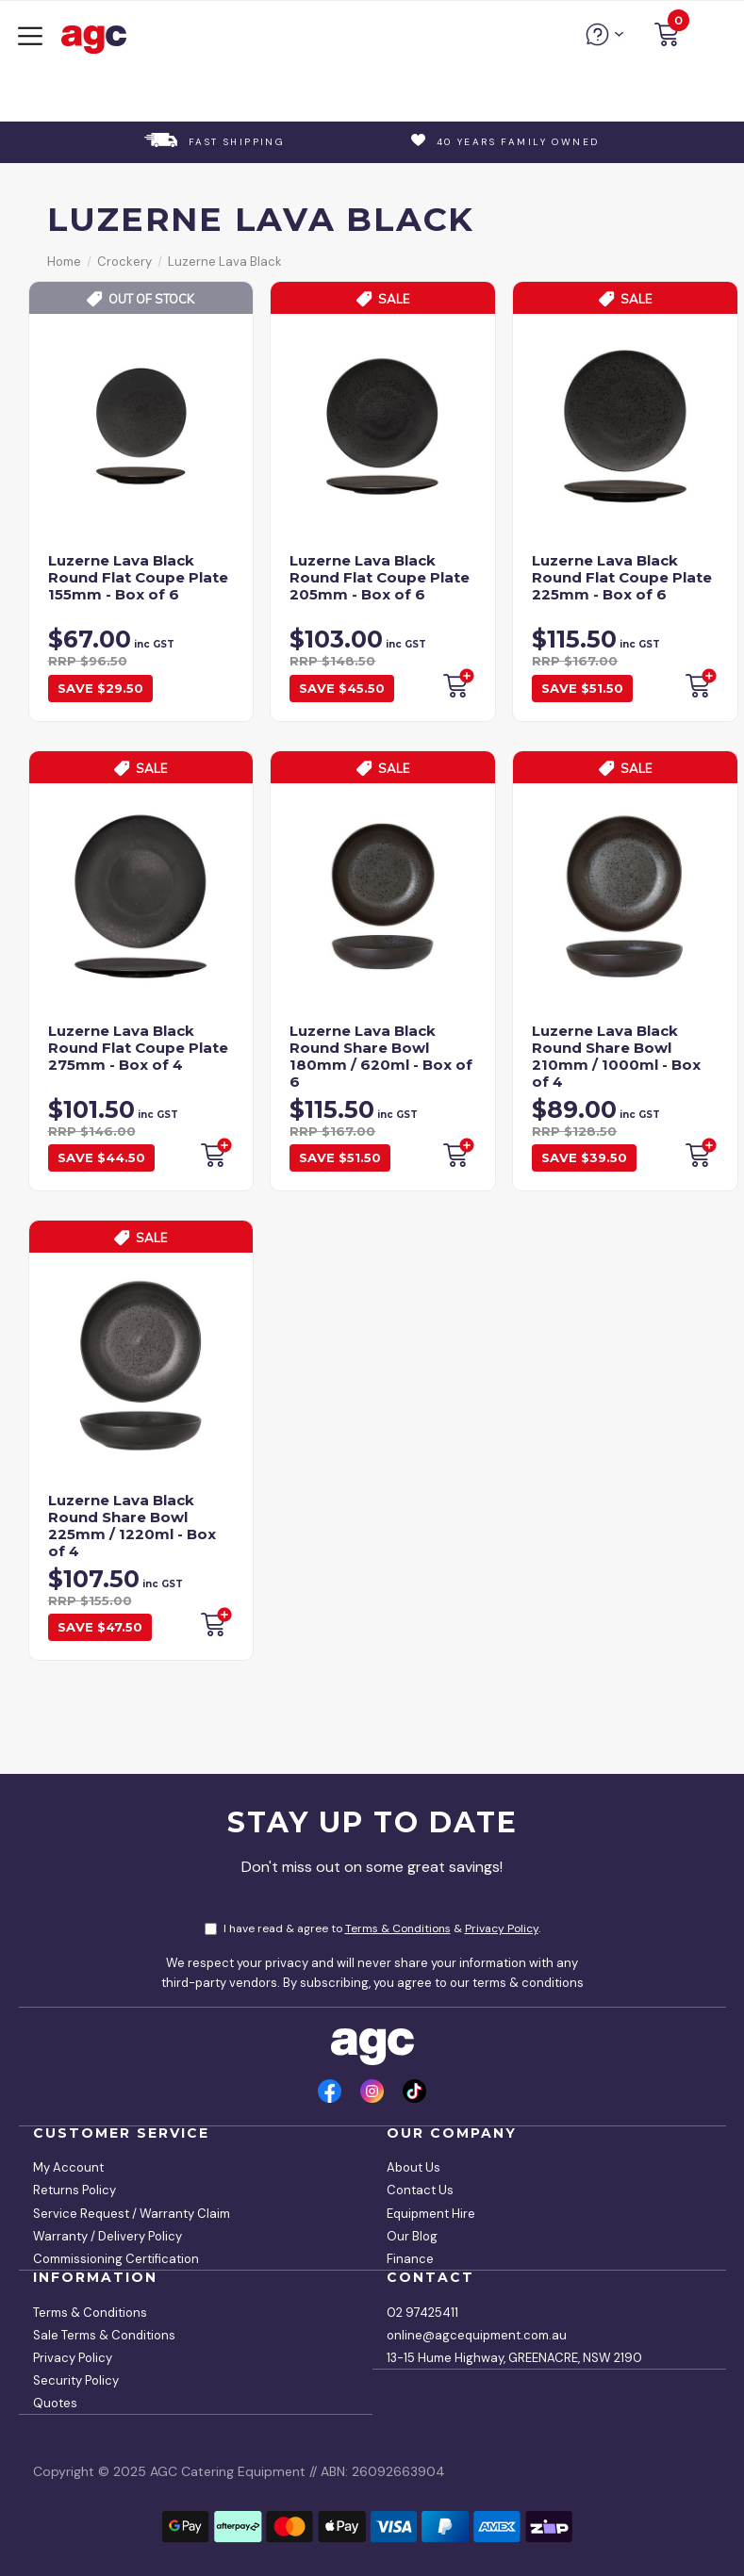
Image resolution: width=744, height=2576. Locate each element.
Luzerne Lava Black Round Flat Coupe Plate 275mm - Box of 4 (138, 1048)
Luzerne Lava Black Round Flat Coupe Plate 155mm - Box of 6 (138, 577)
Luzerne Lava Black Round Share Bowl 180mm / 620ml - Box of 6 (380, 1056)
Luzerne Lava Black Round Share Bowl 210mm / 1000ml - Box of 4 (616, 1056)
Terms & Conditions (398, 1928)
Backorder (457, 683)
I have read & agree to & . (372, 1928)
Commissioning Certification (116, 2259)
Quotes (55, 2403)
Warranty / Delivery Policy (107, 2236)
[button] (666, 37)
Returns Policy (74, 2190)
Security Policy (76, 2380)
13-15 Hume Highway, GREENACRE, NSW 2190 (514, 2358)
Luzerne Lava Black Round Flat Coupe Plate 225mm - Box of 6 (622, 577)
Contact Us (420, 2190)
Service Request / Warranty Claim (131, 2214)
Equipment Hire (431, 2214)
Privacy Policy (501, 1928)
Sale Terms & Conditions (104, 2335)
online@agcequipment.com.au (477, 2335)
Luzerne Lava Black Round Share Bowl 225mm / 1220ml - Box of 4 (132, 1525)
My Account (68, 2167)
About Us (413, 2167)
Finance (410, 2259)
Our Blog (412, 2236)
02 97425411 (422, 2313)
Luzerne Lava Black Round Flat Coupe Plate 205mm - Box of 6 (379, 577)
